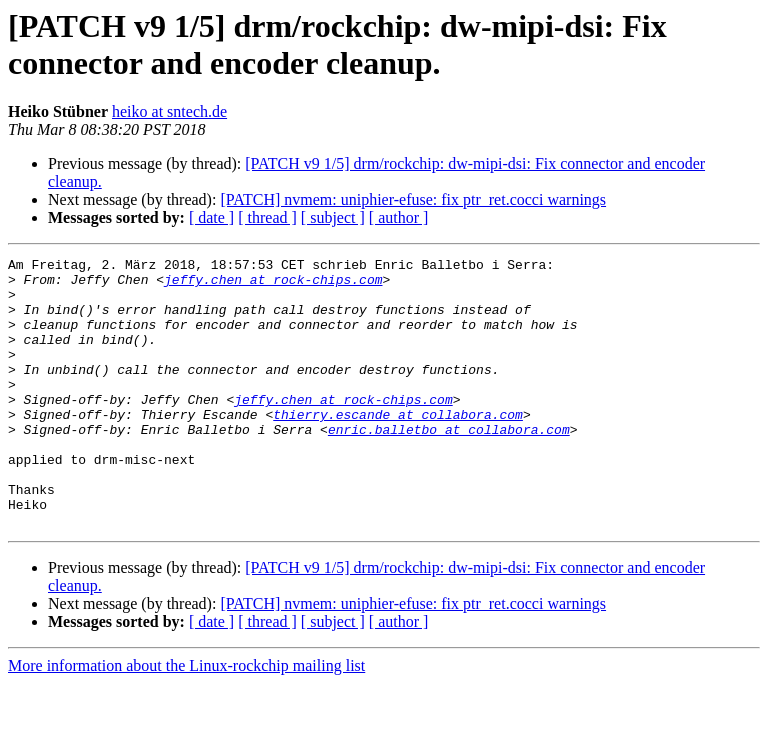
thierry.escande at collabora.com (398, 447)
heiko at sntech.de (169, 111)
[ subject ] (333, 217)
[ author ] (399, 217)
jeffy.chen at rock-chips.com (273, 285)
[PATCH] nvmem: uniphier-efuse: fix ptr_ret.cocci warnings (413, 199)
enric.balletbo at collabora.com (449, 465)
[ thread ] (267, 217)
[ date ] (211, 217)
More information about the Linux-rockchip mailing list (186, 719)
